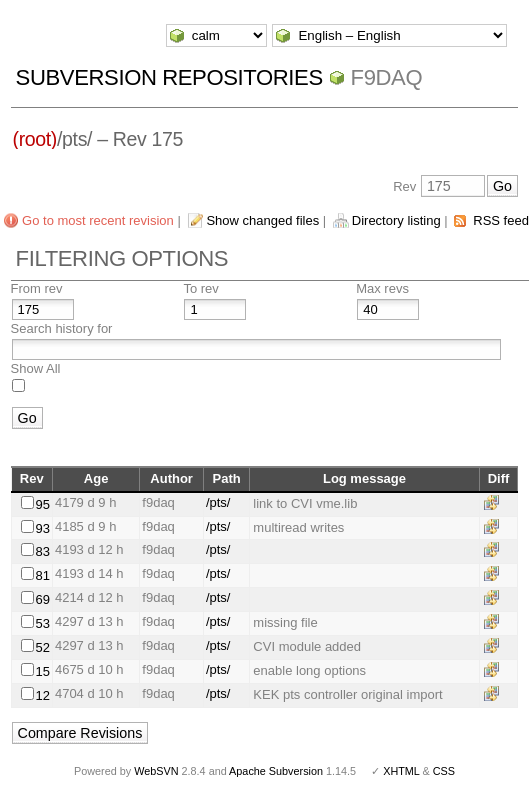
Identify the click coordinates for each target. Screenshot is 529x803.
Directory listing (396, 220)
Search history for (62, 328)
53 (42, 623)
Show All (36, 368)
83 (42, 551)
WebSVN (156, 771)
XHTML (401, 771)
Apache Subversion (276, 771)
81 (42, 575)
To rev (200, 288)
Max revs (382, 288)
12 (42, 695)
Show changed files (262, 220)
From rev (37, 288)
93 (42, 528)
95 (42, 504)
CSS (444, 771)
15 (42, 671)
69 (42, 599)
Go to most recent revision (98, 220)
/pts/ (218, 502)
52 (42, 647)
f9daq (387, 77)
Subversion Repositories (169, 77)
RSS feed (501, 220)
